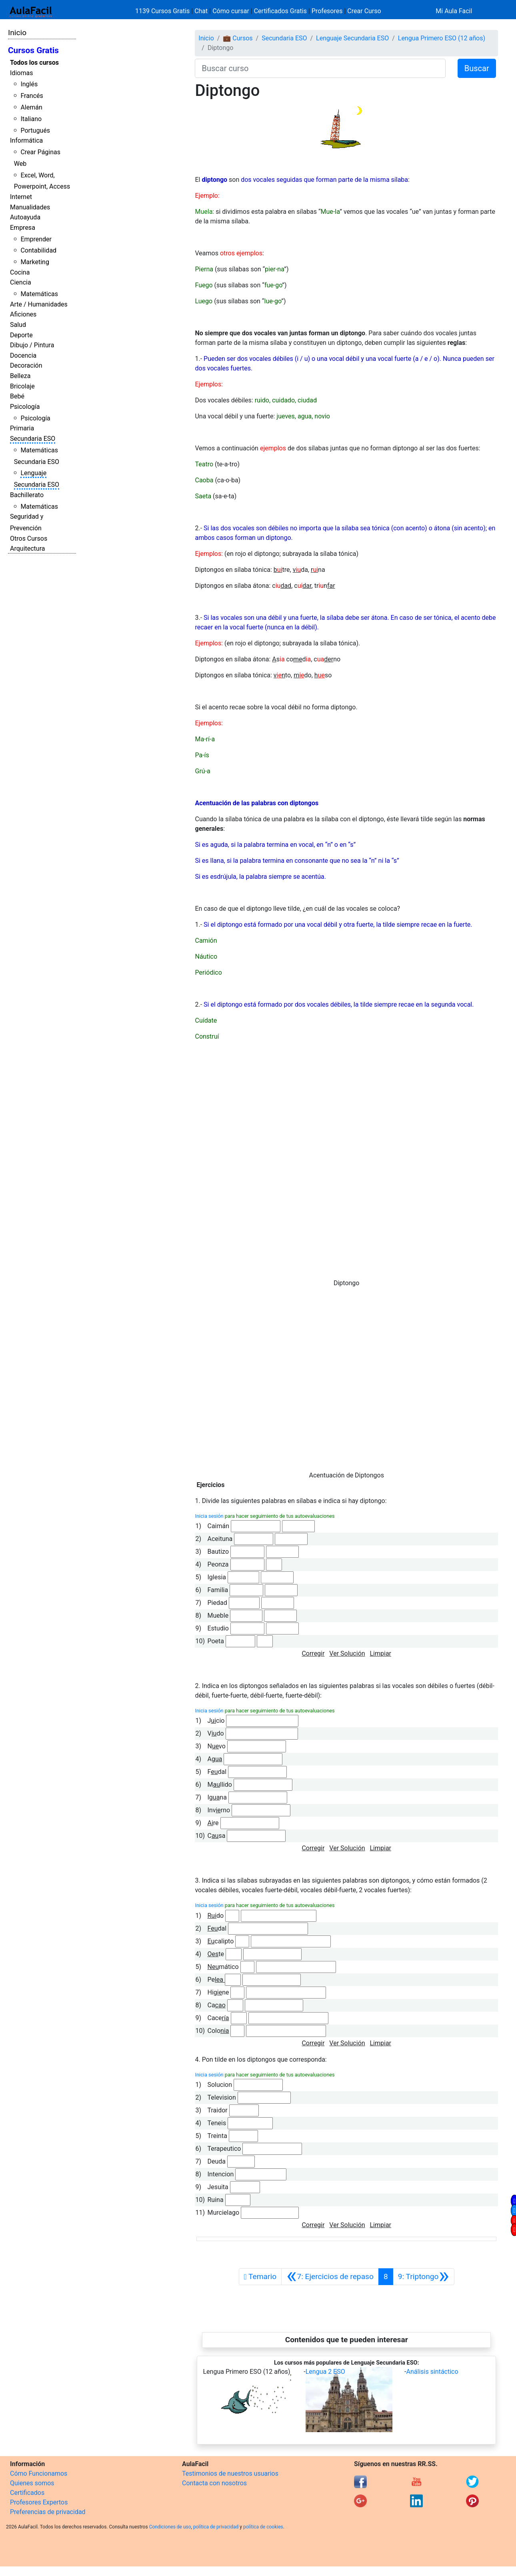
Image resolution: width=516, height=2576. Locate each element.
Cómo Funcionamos (38, 2473)
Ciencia (20, 282)
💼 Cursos (237, 38)
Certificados (27, 2492)
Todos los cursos (34, 62)
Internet (21, 197)
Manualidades (30, 207)
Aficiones (23, 314)
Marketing (34, 262)
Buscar (476, 68)
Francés (31, 96)
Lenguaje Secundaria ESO (352, 38)
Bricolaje (22, 386)
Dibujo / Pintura (32, 345)
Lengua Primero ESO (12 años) (441, 38)
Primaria (22, 428)
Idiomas (21, 73)
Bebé (17, 396)
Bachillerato (27, 495)
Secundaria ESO (32, 438)
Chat (201, 11)
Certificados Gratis (280, 11)
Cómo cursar (230, 11)
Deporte (21, 335)
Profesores (327, 11)
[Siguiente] (423, 2276)
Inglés (29, 84)
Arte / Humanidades (39, 304)
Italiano (31, 119)
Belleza (20, 376)
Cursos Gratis (33, 50)
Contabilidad (38, 250)
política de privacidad (215, 2527)
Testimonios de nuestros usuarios (230, 2473)
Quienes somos (32, 2483)
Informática (26, 140)
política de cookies (263, 2527)
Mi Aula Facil (454, 11)
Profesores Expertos (39, 2502)
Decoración (26, 365)
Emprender (36, 239)
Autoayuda (25, 217)
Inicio (17, 32)
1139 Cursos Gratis (163, 11)
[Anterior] (330, 2276)
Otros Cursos (28, 538)
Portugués (35, 130)
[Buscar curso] (320, 68)
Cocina (20, 272)
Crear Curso (364, 11)
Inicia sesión (209, 1516)
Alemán (31, 107)
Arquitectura (27, 548)
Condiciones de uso (170, 2527)
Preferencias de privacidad (48, 2512)
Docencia (23, 355)
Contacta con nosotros (214, 2483)
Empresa (22, 227)
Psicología (25, 406)
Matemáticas (39, 294)
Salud (18, 324)
